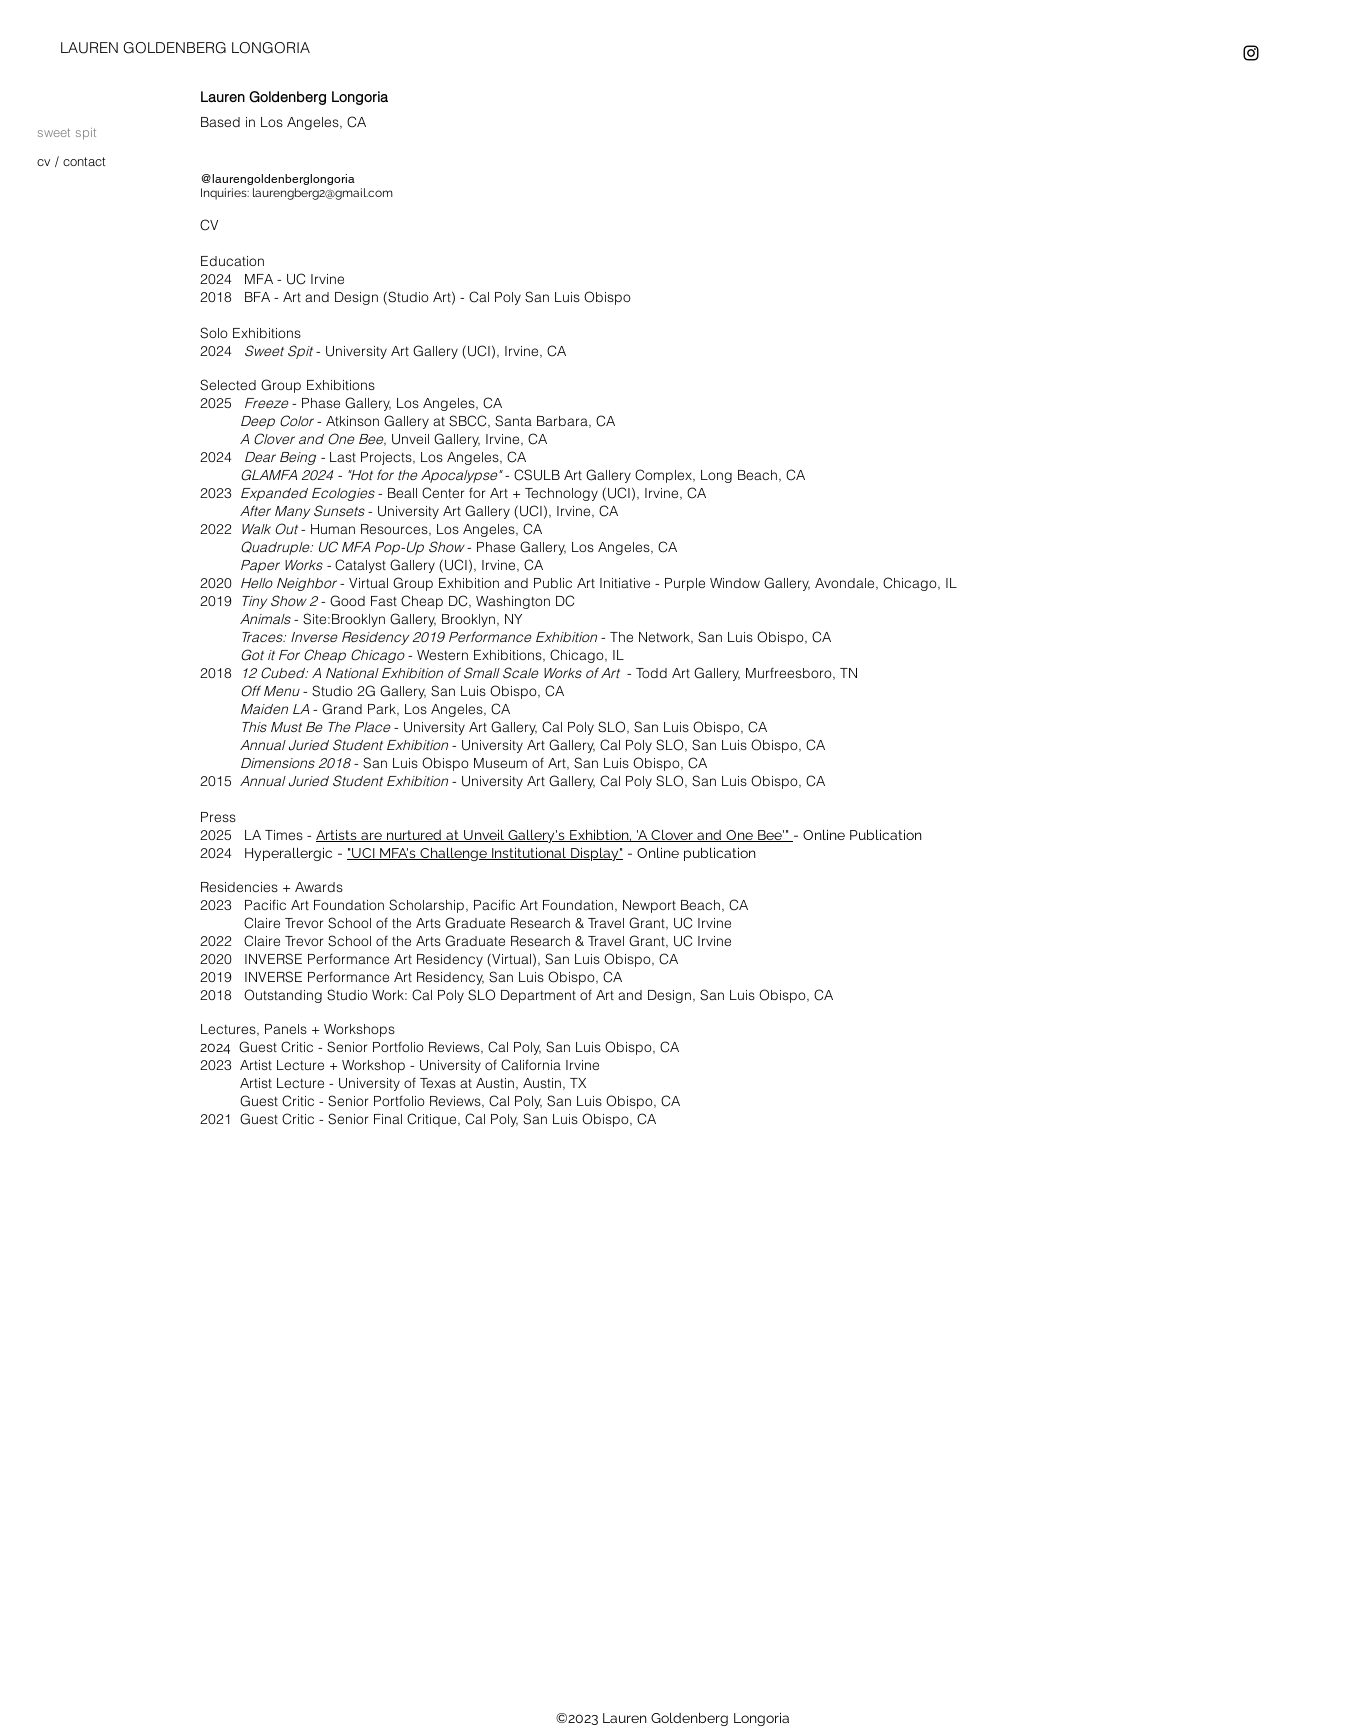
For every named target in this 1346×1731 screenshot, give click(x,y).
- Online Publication (857, 835)
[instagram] (1251, 53)
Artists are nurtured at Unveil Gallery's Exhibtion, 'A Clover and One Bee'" (552, 835)
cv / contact (71, 161)
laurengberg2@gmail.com (322, 193)
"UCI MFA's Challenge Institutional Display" (485, 853)
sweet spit (67, 132)
